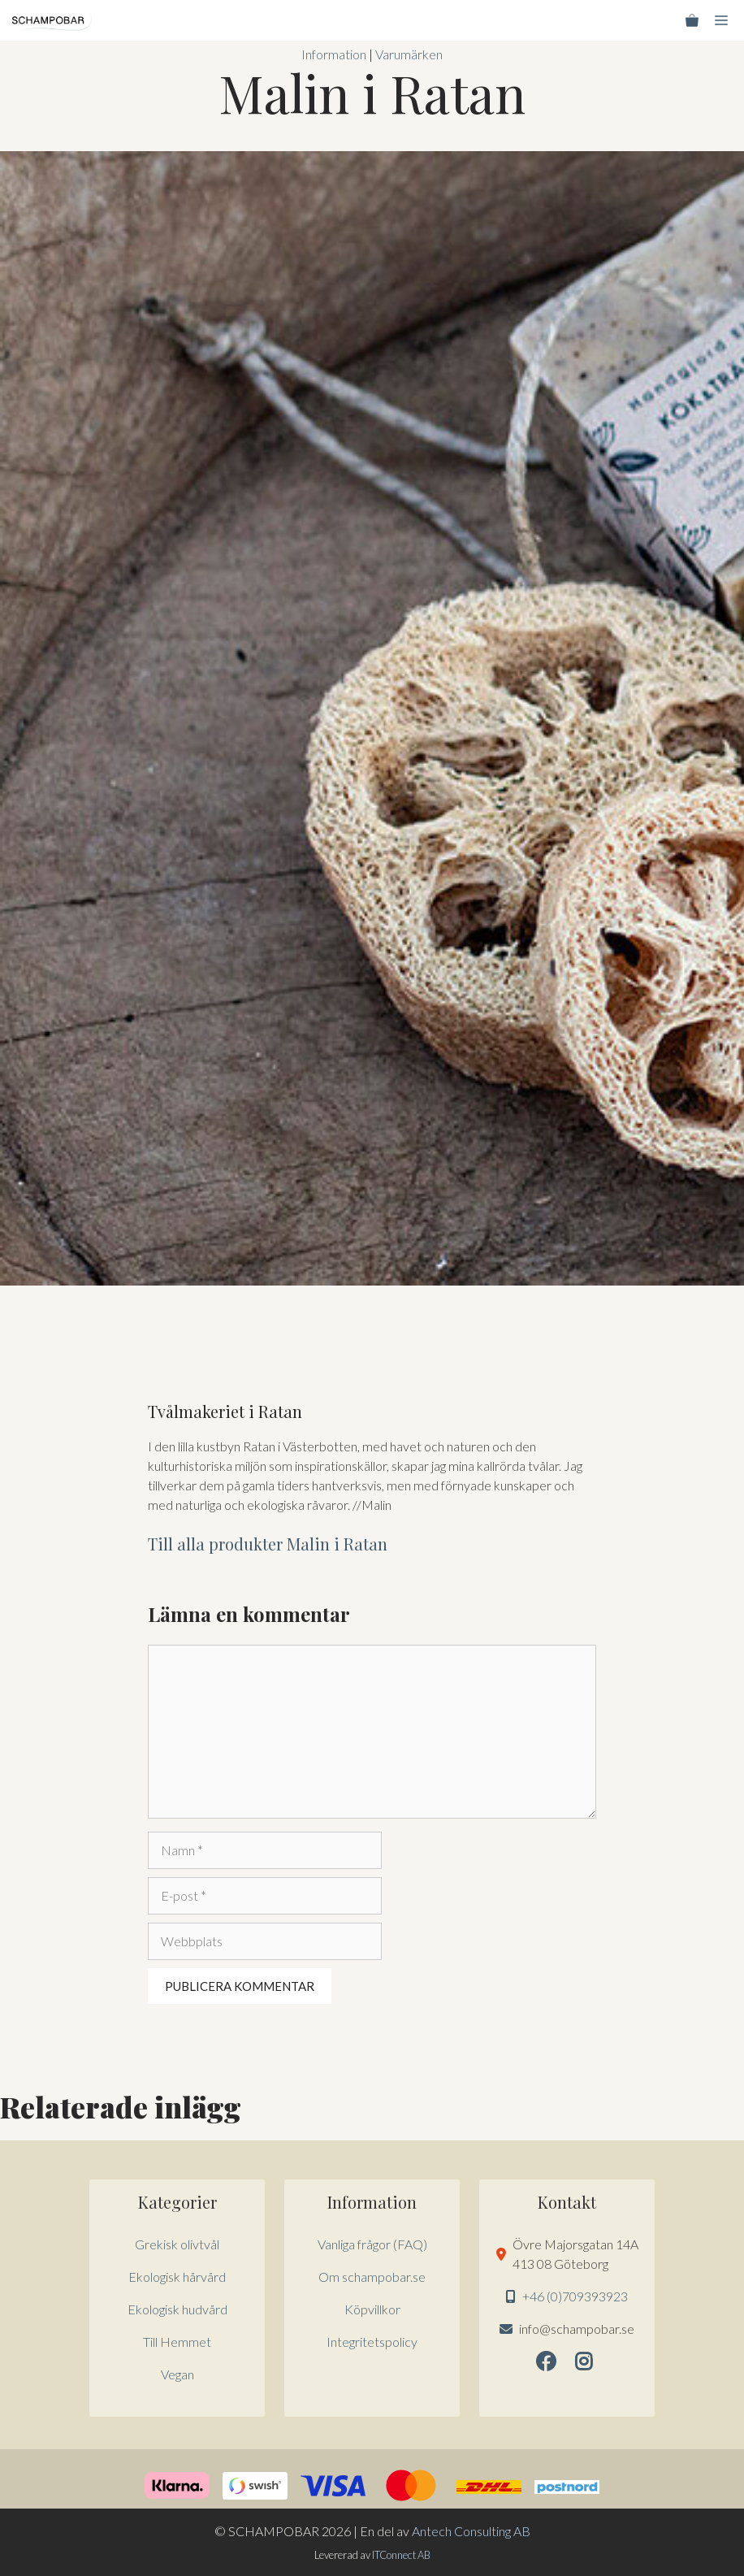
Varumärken (409, 54)
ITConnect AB (401, 2554)
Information (333, 54)
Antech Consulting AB (471, 2531)
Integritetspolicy (372, 2341)
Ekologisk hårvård (177, 2276)
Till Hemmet (177, 2341)
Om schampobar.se (372, 2276)
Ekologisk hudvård (177, 2309)
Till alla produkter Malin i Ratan (267, 1544)
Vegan (177, 2374)
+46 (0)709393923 (575, 2296)
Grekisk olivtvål (177, 2244)
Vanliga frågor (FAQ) (372, 2244)
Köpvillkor (372, 2309)
